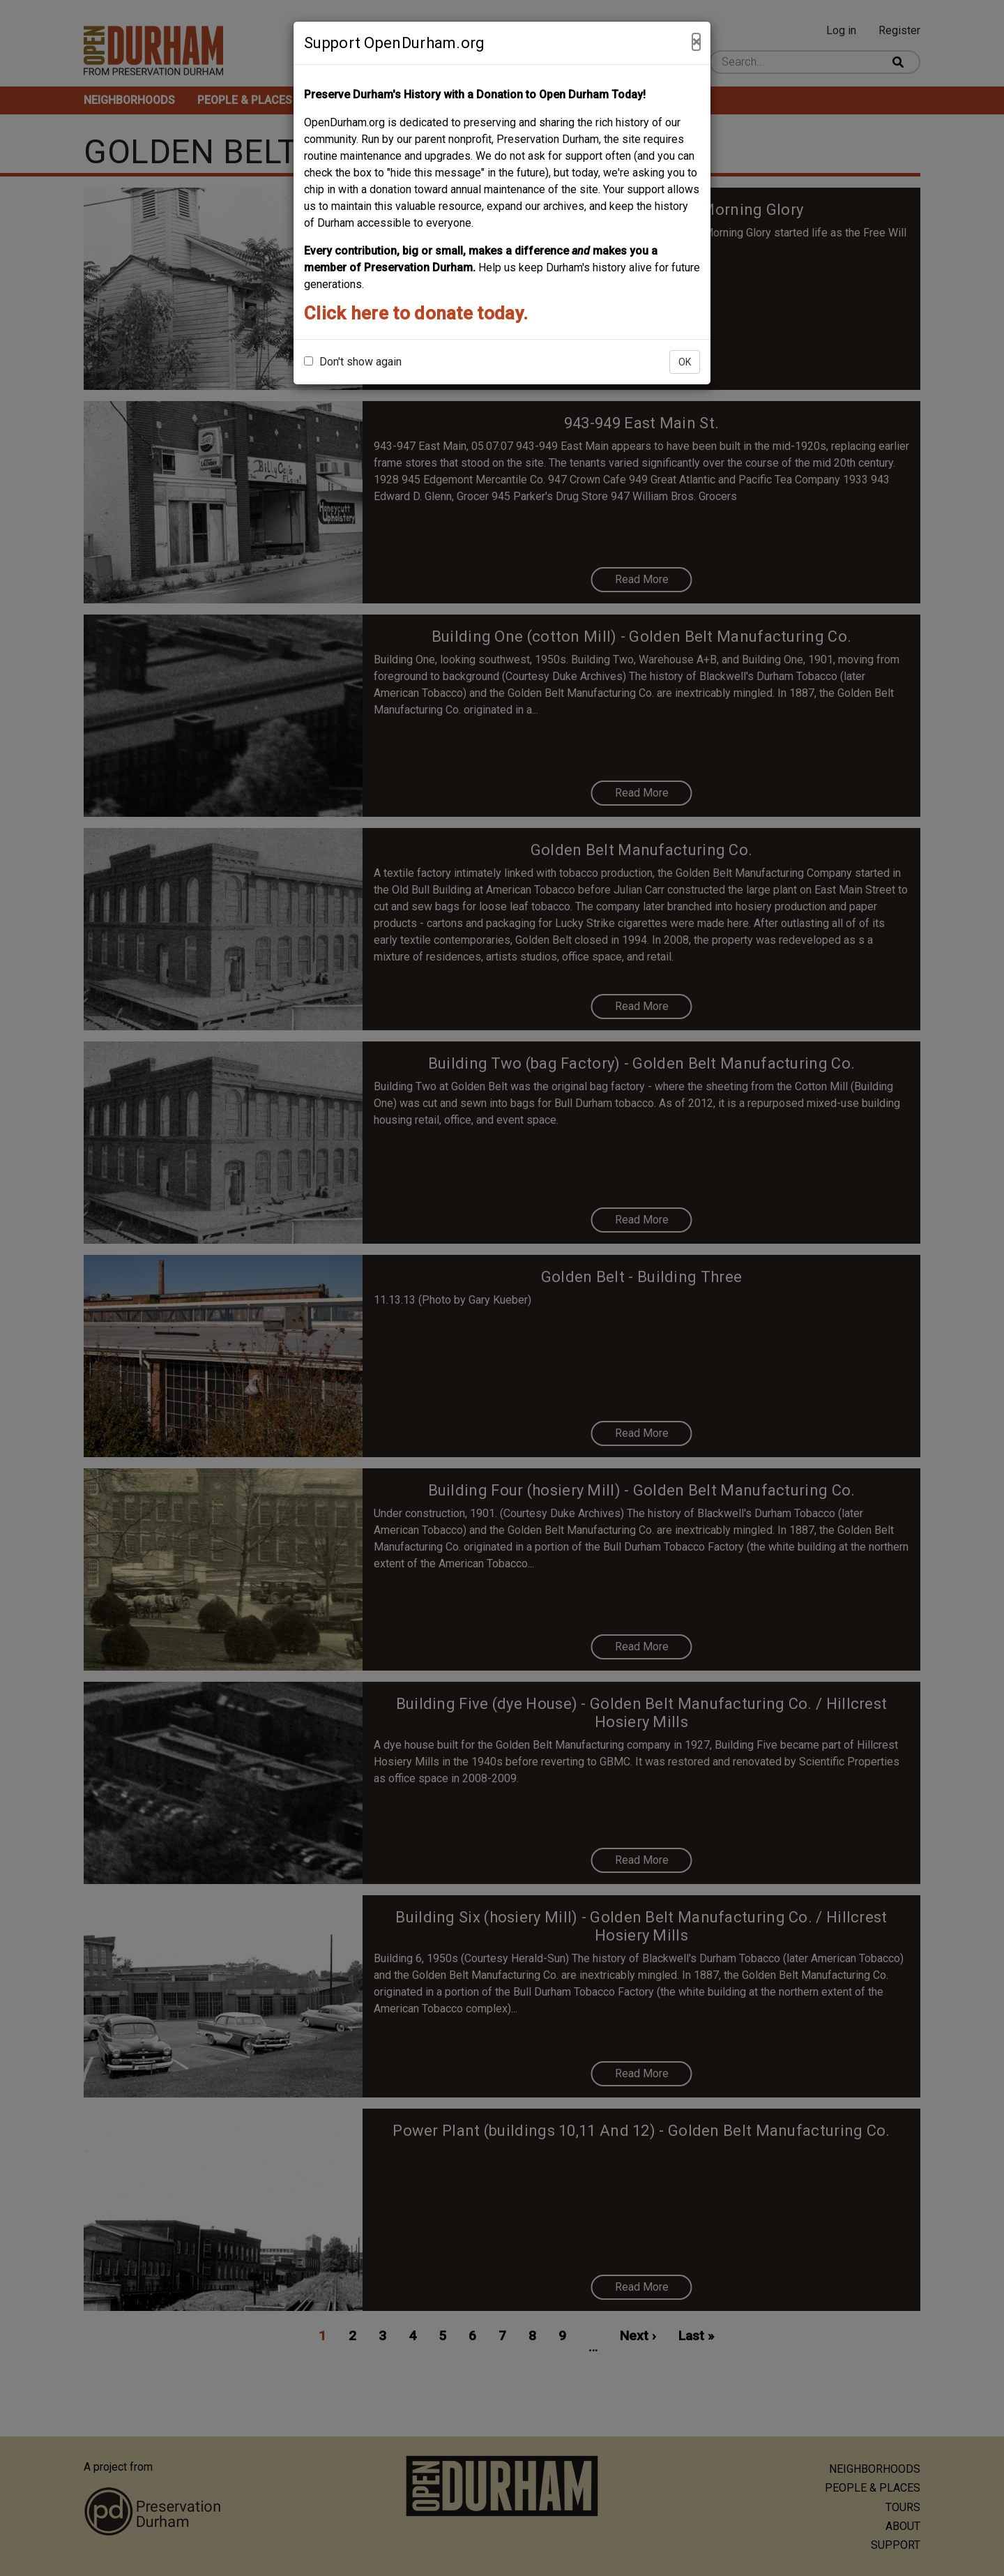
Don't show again (353, 361)
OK (684, 362)
